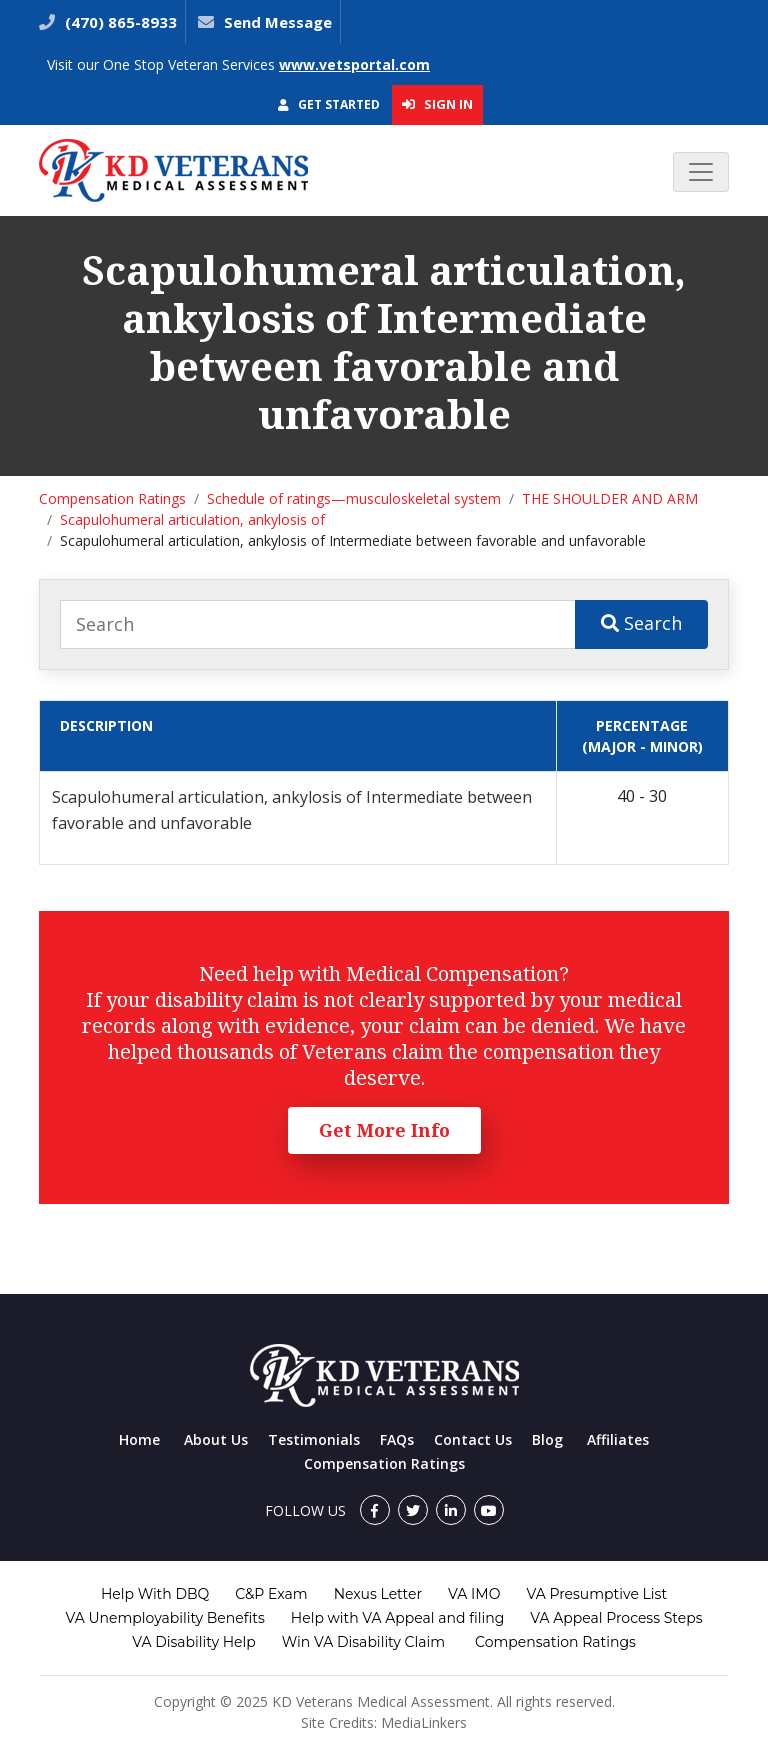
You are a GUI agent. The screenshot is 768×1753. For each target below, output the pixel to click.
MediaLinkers (424, 1722)
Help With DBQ (155, 1594)
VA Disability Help (194, 1642)
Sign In (437, 104)
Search (641, 623)
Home (139, 1439)
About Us (216, 1439)
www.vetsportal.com (354, 64)
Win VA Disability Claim (363, 1642)
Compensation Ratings (112, 498)
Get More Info (384, 1130)
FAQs (397, 1439)
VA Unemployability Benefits (164, 1618)
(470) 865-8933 (119, 22)
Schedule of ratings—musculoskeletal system (354, 498)
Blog (547, 1439)
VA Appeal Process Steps (616, 1618)
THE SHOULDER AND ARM (610, 498)
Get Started (329, 104)
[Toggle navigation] (701, 172)
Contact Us (473, 1439)
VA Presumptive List (596, 1594)
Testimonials (314, 1439)
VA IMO (474, 1594)
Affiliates (618, 1439)
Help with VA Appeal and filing (397, 1618)
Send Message (278, 22)
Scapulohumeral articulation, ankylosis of (192, 519)
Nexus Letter (378, 1594)
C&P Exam (271, 1594)
